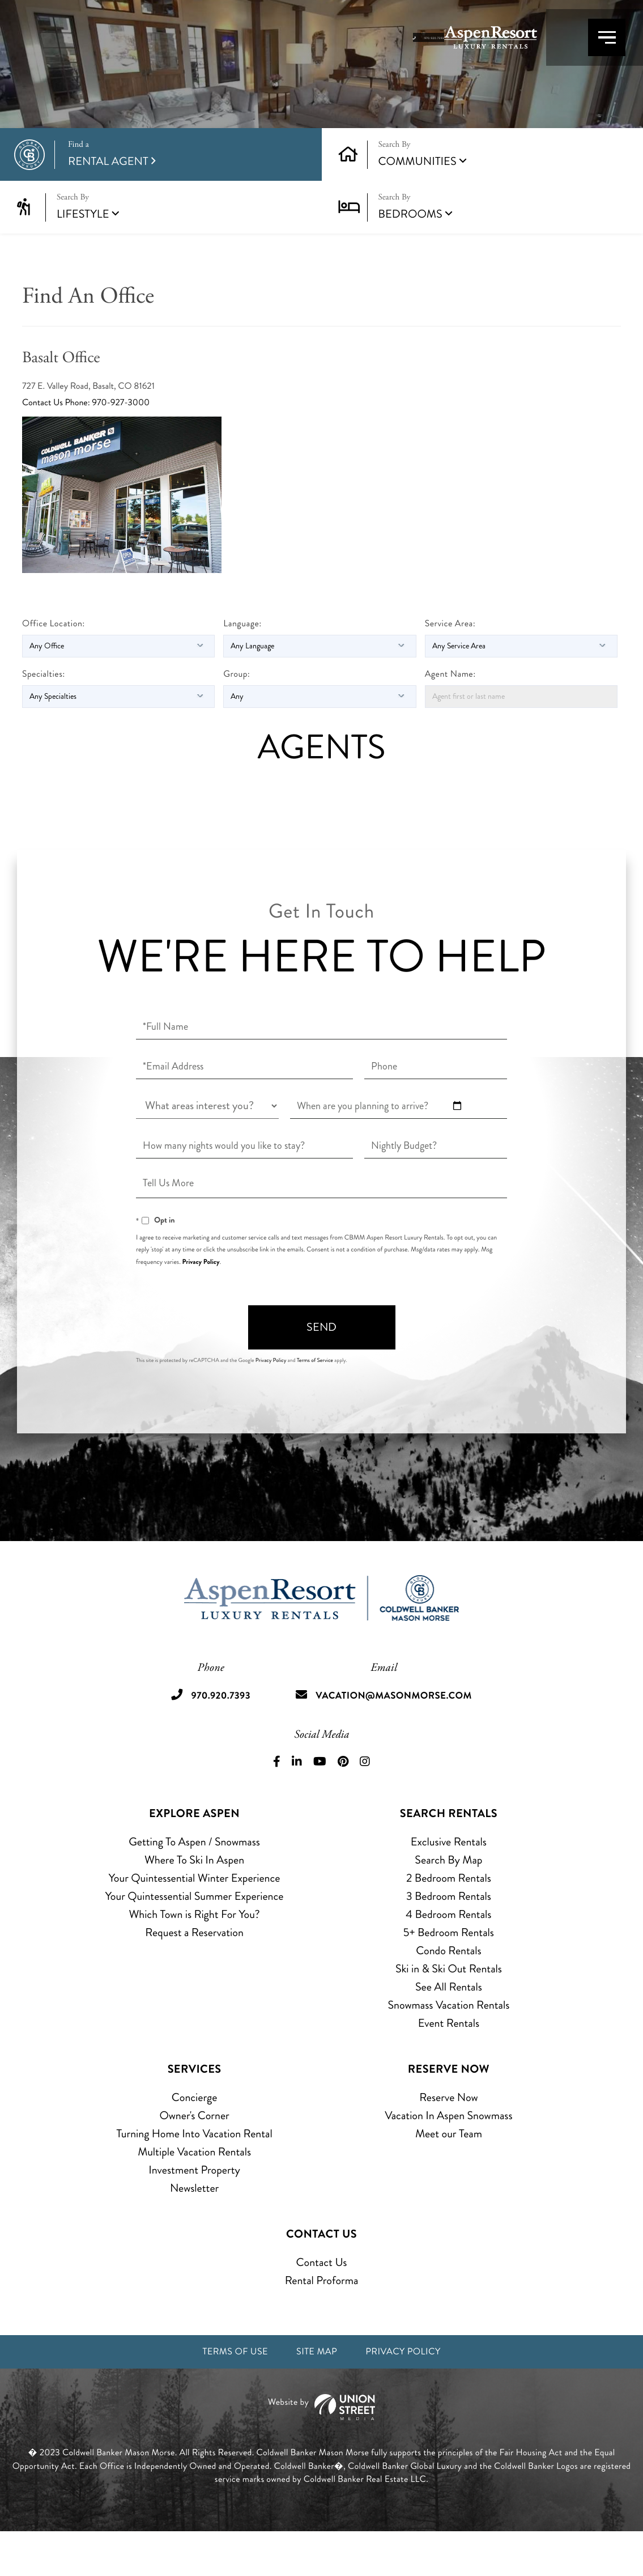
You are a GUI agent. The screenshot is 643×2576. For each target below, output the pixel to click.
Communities (417, 203)
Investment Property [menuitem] (194, 2211)
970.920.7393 (479, 57)
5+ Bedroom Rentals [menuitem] (448, 1974)
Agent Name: (450, 716)
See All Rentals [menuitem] (448, 2028)
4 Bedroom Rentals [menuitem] (448, 1955)
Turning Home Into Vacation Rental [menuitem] (194, 2175)
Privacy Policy (201, 1303)
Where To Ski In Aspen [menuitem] (194, 1901)
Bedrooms (410, 256)
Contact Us (43, 444)
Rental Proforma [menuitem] (322, 2322)
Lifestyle (83, 256)
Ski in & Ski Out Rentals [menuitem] (448, 2010)
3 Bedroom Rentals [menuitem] (448, 1937)
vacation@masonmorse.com (399, 1737)
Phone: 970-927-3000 (107, 444)
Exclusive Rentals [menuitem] (449, 1883)
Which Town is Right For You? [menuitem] (194, 1955)
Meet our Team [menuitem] (448, 2175)
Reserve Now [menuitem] (448, 2139)
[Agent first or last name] (521, 738)
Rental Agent (186, 196)
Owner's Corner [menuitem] (194, 2157)
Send (321, 1369)
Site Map (315, 2395)
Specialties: (43, 716)
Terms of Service (315, 1402)
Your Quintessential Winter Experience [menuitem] (194, 1919)
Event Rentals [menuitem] (448, 2064)
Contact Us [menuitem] (321, 2303)
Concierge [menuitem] (194, 2139)
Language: (242, 665)
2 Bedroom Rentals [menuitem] (448, 1919)
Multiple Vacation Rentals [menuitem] (194, 2193)
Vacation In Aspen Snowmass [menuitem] (448, 2157)
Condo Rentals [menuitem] (448, 1992)
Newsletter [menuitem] (194, 2229)
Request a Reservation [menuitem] (194, 1974)
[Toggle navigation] (587, 56)
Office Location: (53, 665)
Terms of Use (223, 2395)
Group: (236, 716)
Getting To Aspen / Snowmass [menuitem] (194, 1883)
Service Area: (450, 665)
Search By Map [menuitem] (448, 1901)
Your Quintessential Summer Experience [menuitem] (194, 1937)
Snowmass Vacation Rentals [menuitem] (448, 2046)
